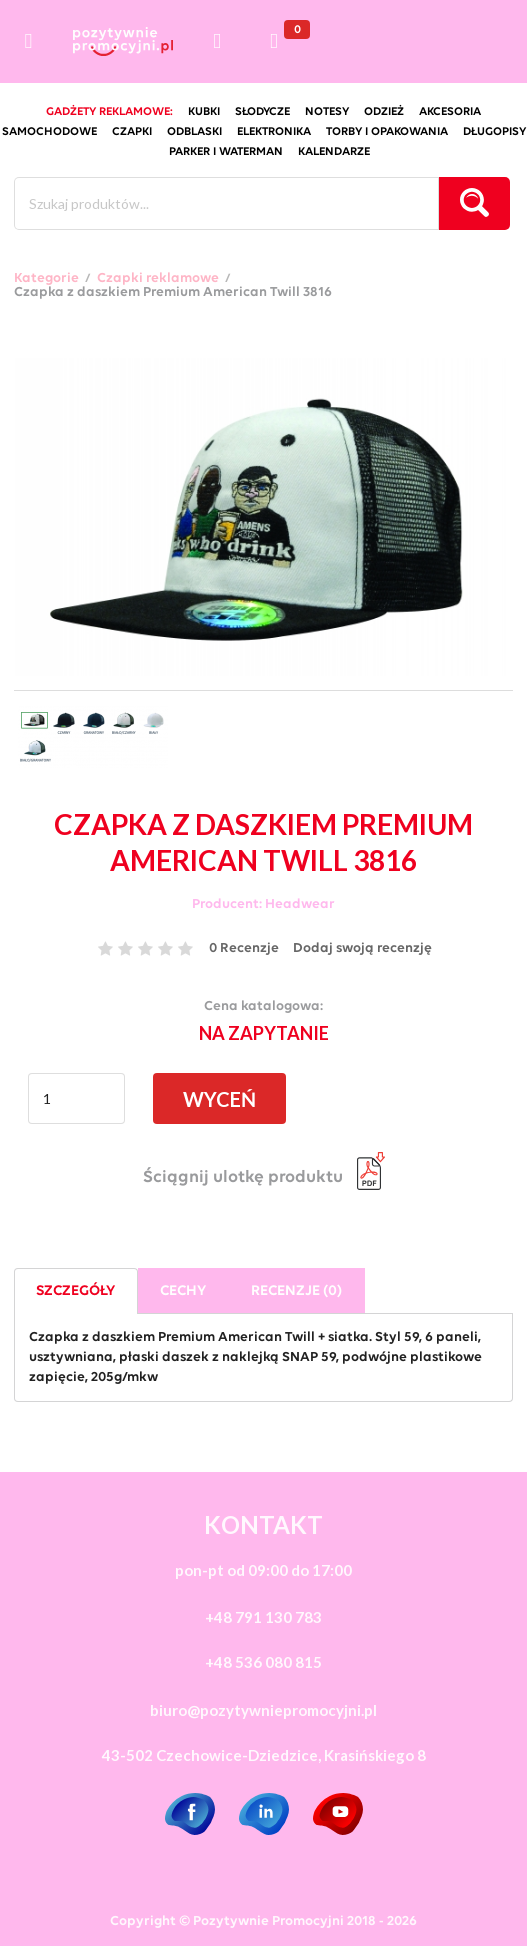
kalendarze (334, 152)
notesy (327, 112)
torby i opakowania (387, 132)
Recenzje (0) (296, 1291)
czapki (132, 132)
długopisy (494, 132)
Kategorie (46, 279)
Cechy (183, 1291)
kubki (204, 112)
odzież (384, 112)
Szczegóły (75, 1291)
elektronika (274, 132)
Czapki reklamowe (158, 279)
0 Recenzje (244, 948)
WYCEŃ (219, 1099)
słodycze (262, 112)
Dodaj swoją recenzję (362, 948)
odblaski (194, 132)
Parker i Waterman (226, 152)
